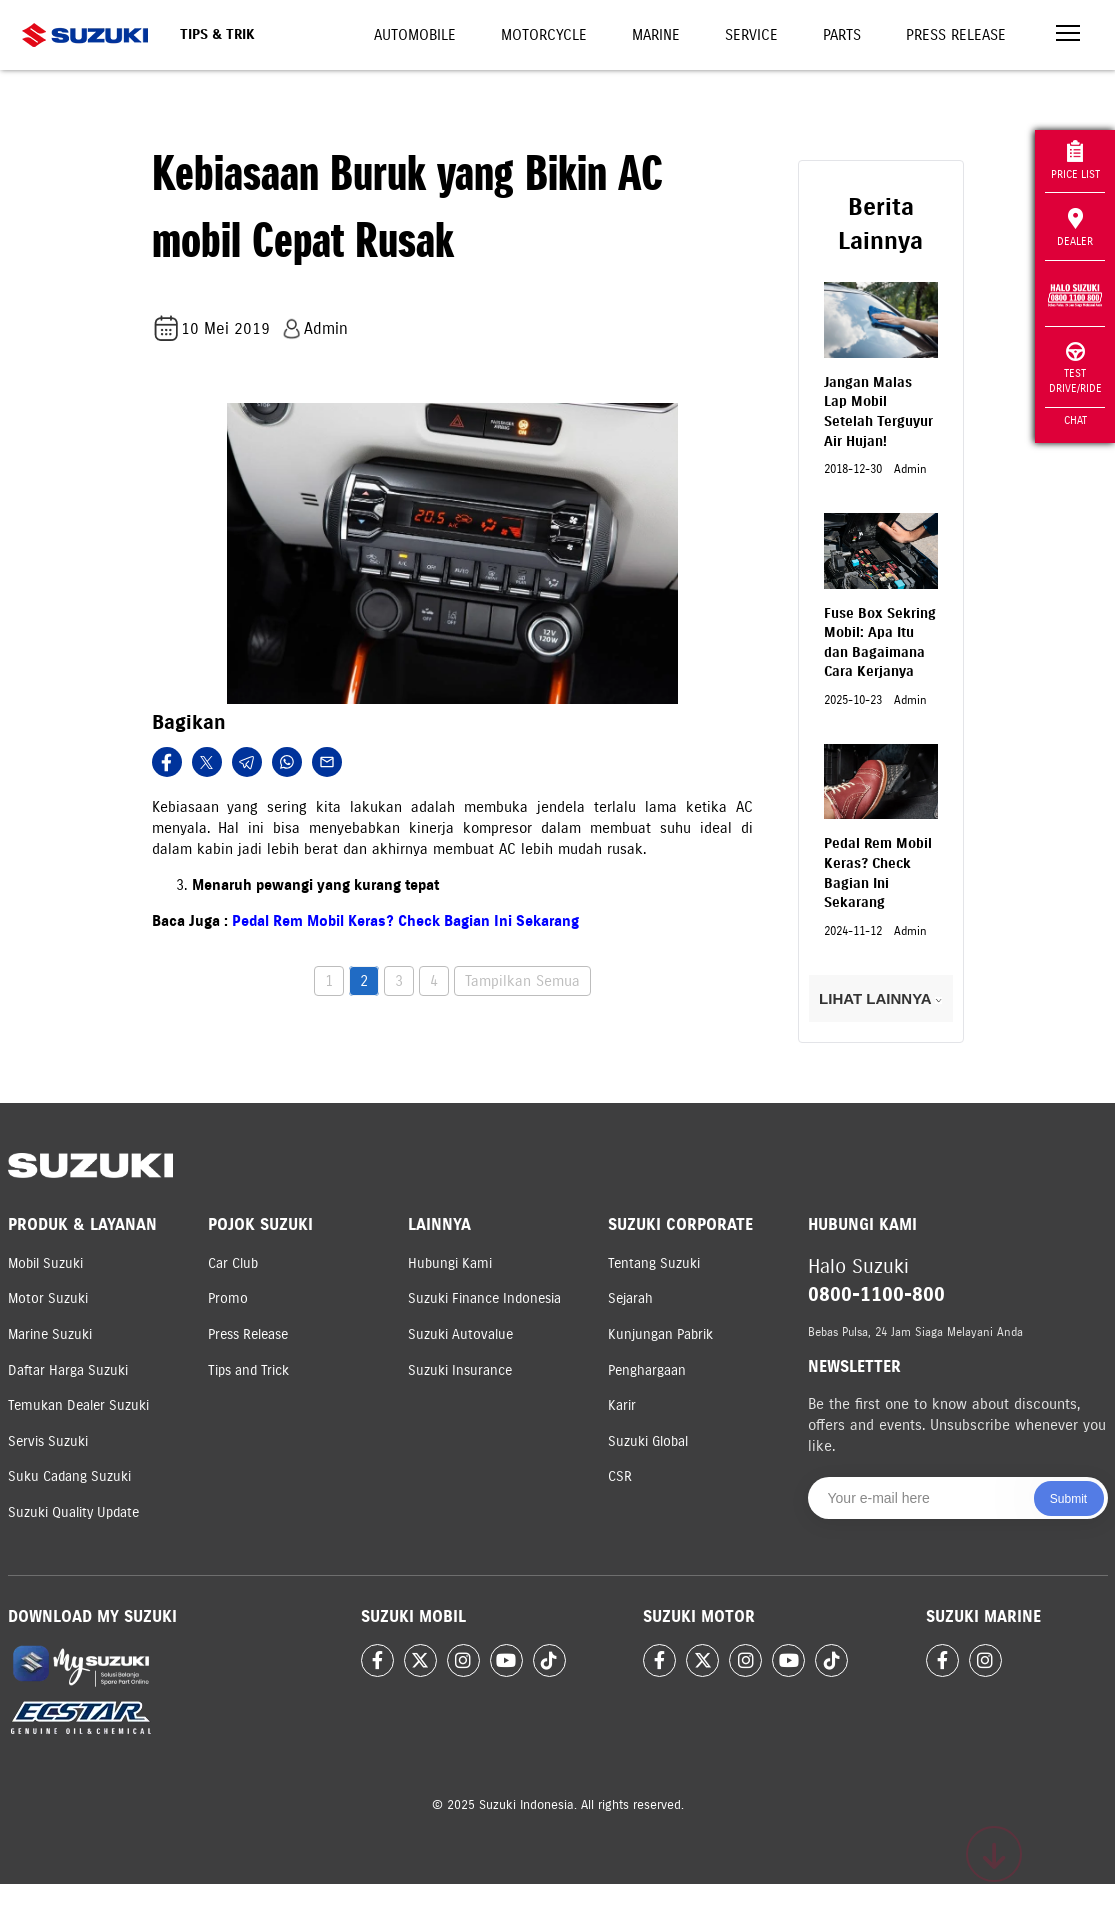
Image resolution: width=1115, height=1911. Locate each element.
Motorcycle (544, 35)
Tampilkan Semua (522, 981)
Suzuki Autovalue (460, 1334)
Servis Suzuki (48, 1441)
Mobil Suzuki (45, 1263)
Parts (842, 35)
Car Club (233, 1263)
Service (751, 35)
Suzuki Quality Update (73, 1512)
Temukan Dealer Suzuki (78, 1405)
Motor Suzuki (48, 1298)
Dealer (1075, 228)
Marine (656, 35)
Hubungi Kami (450, 1263)
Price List (1075, 160)
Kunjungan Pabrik (660, 1334)
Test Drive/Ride (1075, 368)
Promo (228, 1298)
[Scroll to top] (994, 1854)
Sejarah (630, 1298)
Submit (1068, 1499)
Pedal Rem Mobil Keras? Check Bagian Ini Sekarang (405, 921)
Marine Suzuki (50, 1334)
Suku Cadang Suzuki (69, 1476)
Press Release (956, 35)
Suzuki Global (648, 1441)
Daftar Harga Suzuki (68, 1370)
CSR (620, 1476)
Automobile (415, 35)
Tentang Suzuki (654, 1263)
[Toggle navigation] (1068, 35)
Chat (1075, 420)
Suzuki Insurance (460, 1370)
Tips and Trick (248, 1370)
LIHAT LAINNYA (880, 998)
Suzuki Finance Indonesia (484, 1298)
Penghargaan (647, 1370)
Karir (622, 1405)
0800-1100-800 (876, 1294)
